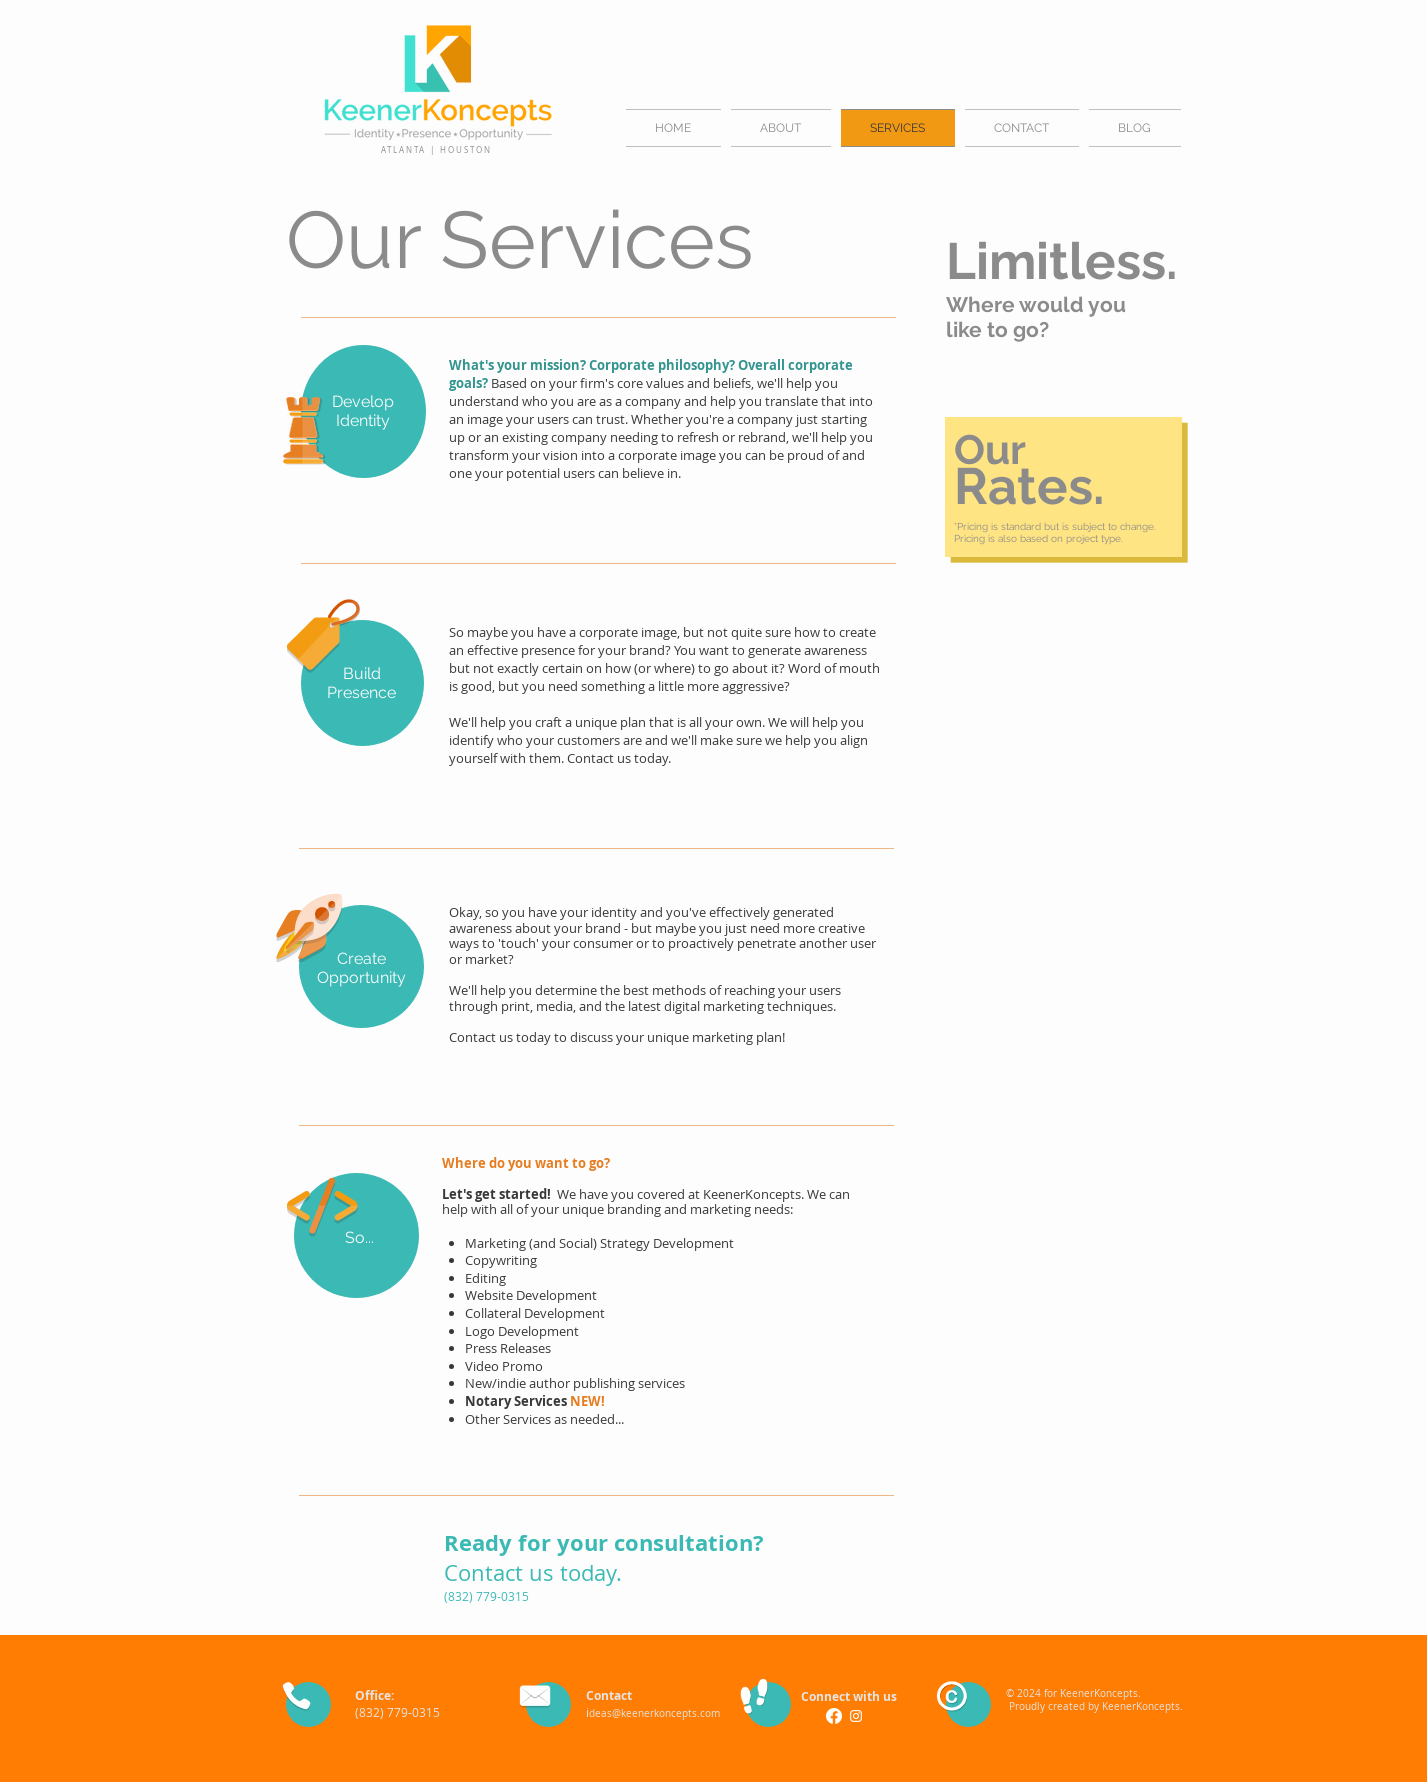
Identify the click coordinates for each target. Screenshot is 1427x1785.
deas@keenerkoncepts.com (654, 1713)
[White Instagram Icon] (856, 1716)
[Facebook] (834, 1716)
